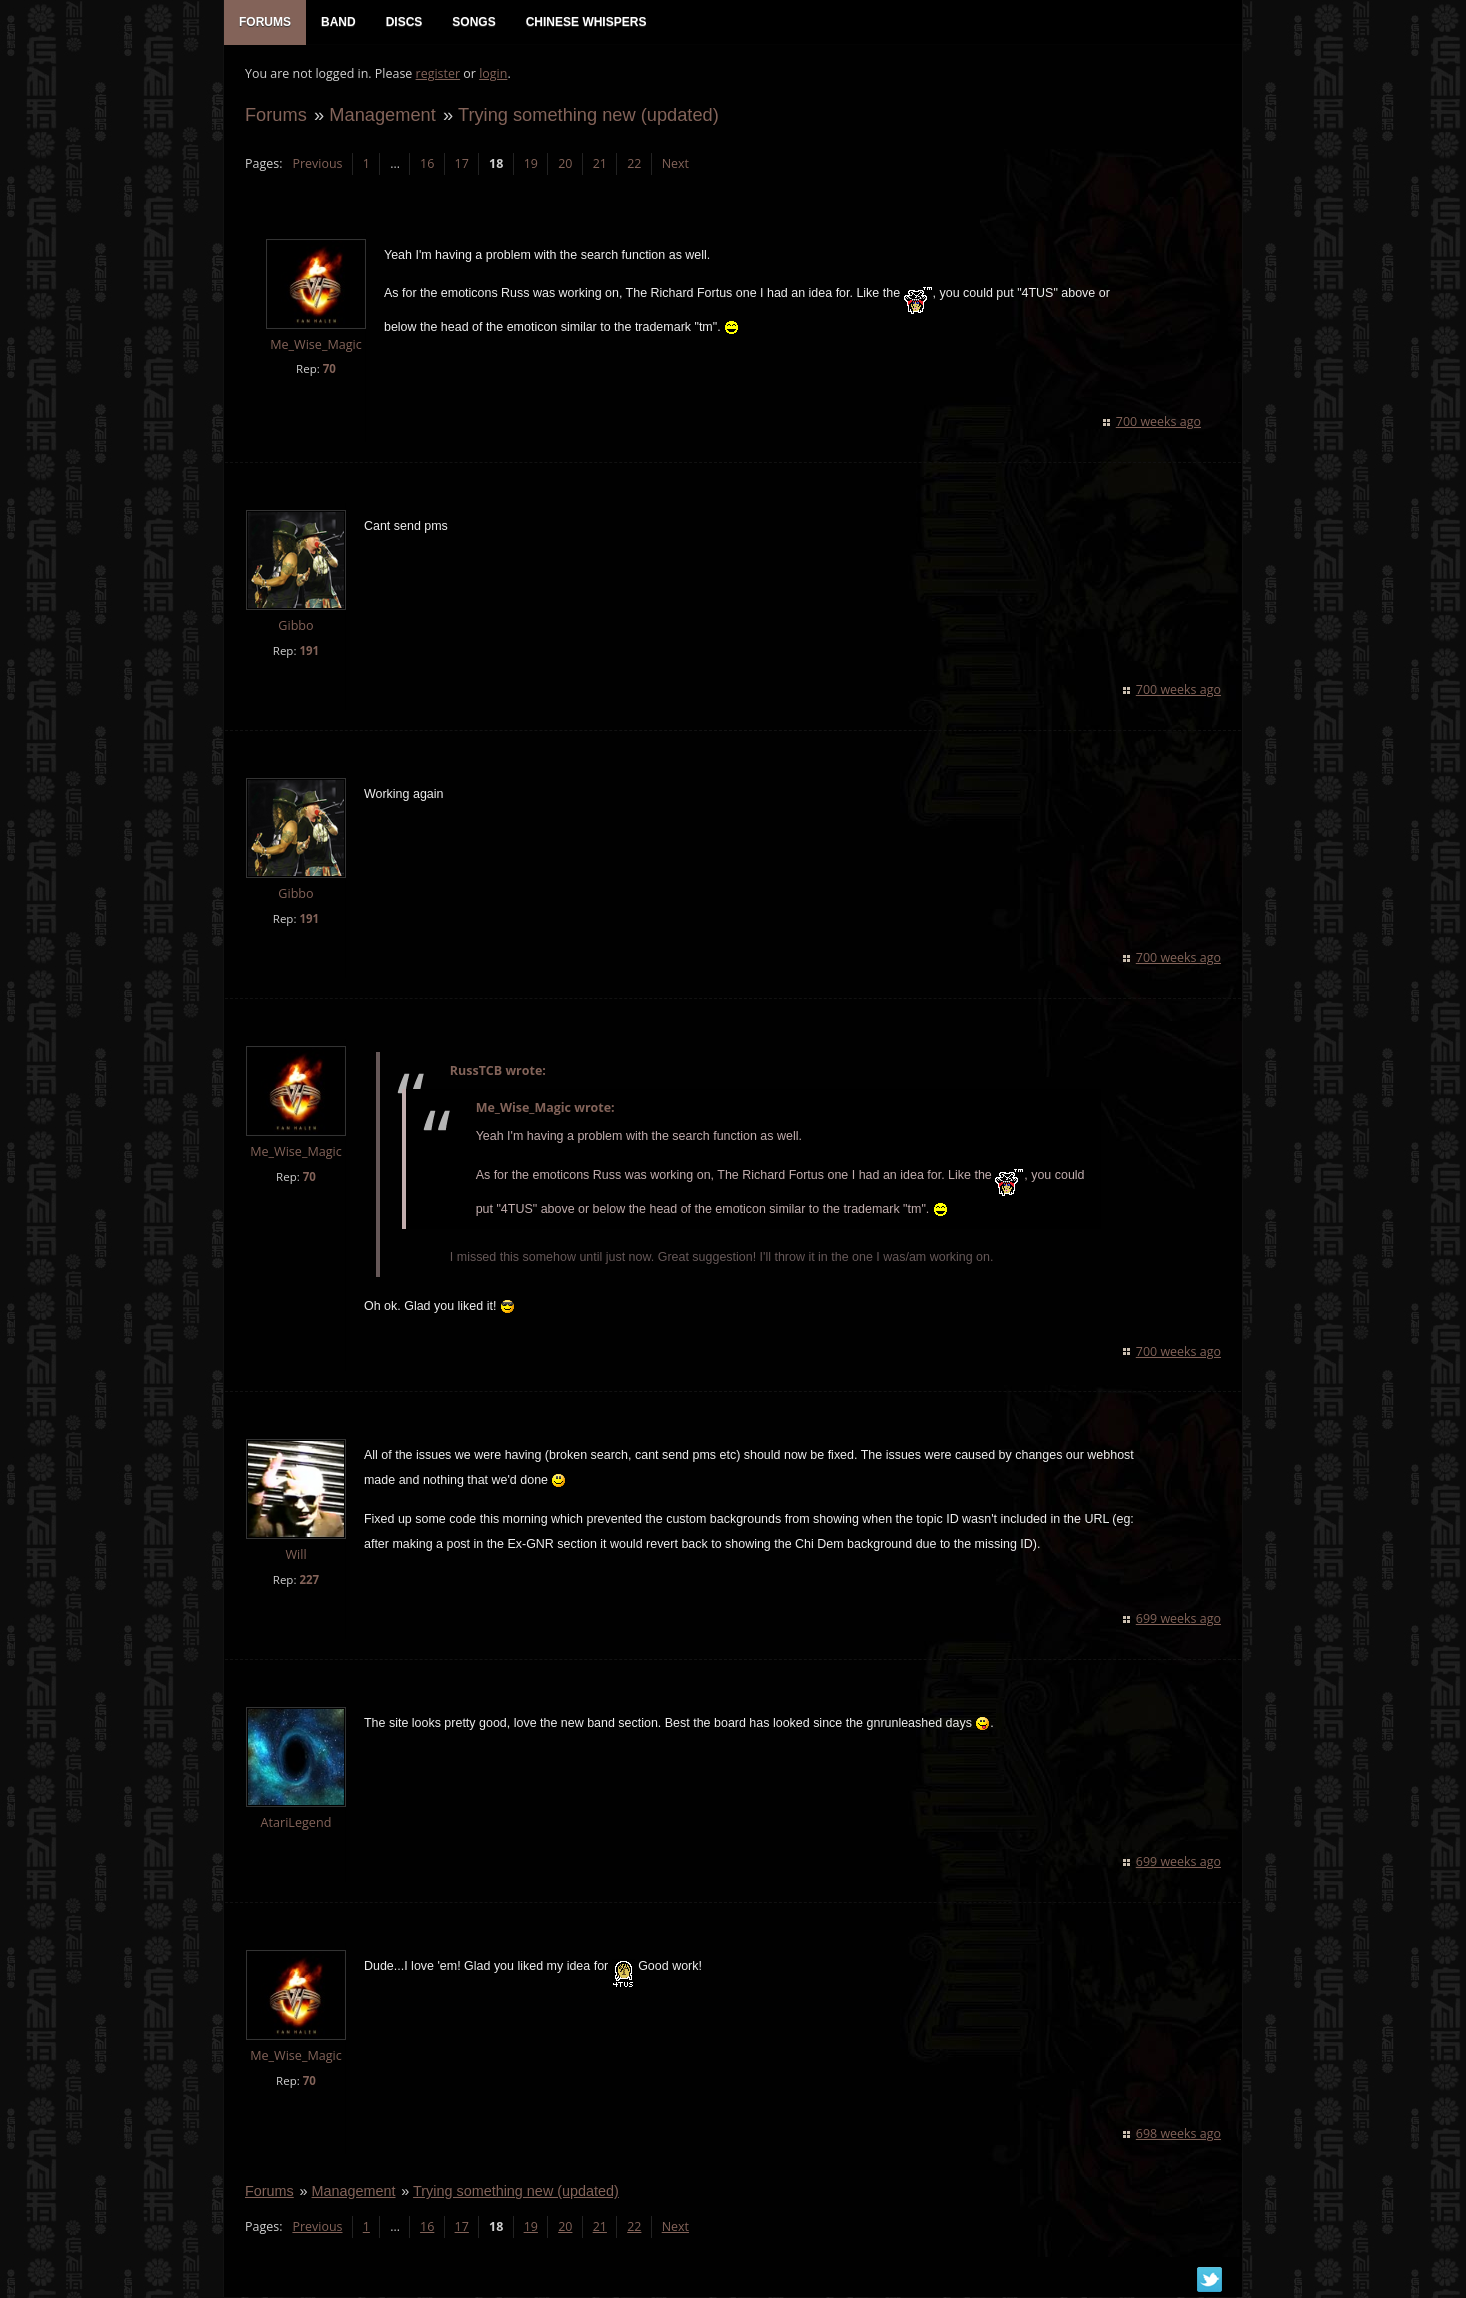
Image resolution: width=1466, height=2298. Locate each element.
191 (308, 652)
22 (633, 165)
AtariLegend (295, 1824)
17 (461, 165)
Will (294, 1556)
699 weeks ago (1179, 1620)
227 (308, 1581)
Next (674, 165)
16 (426, 165)
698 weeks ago (1179, 2135)
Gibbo (294, 627)
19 (530, 165)
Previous (316, 165)
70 (328, 370)
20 (564, 165)
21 (599, 165)
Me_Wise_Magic (315, 346)
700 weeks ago (1159, 423)
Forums (275, 116)
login (492, 75)
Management (381, 116)
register (437, 75)
